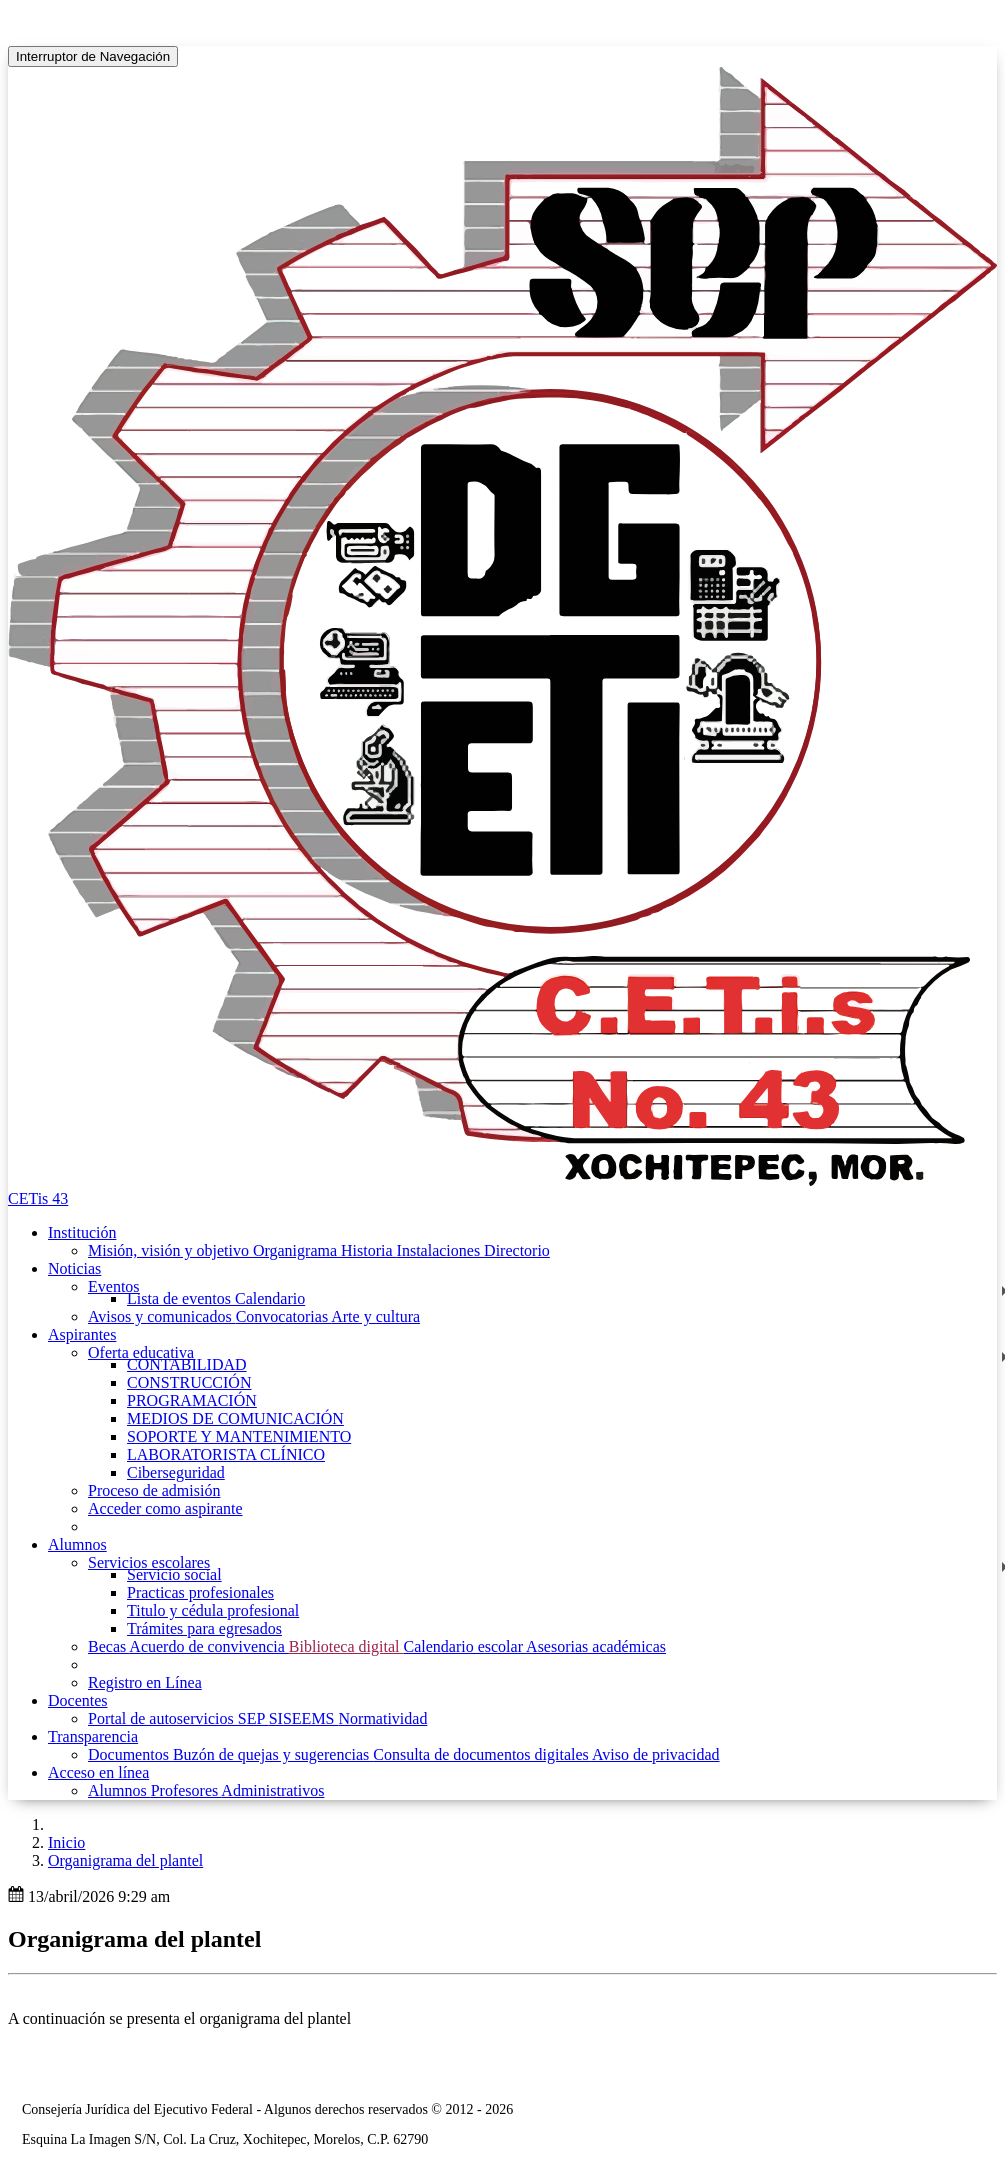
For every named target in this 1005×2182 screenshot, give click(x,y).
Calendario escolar (464, 1646)
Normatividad (383, 1718)
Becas (108, 1646)
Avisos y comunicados (162, 1316)
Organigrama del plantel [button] (125, 1860)
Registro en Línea (145, 1682)
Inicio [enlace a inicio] (66, 1842)
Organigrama (297, 1250)
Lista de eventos (181, 1298)
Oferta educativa (141, 1352)
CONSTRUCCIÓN (189, 1382)
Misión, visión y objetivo (170, 1250)
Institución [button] (82, 1232)
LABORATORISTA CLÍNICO (226, 1454)
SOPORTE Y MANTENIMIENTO (239, 1436)
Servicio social (174, 1574)
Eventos (114, 1286)
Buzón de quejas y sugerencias (273, 1754)
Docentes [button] (78, 1700)
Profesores (186, 1790)
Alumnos (119, 1790)
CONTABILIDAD (187, 1364)
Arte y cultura (375, 1316)
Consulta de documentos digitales (482, 1754)
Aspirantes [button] (82, 1334)
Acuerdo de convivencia (208, 1646)
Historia (369, 1250)
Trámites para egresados (204, 1628)
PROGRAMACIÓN (192, 1400)
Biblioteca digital (346, 1646)
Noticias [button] (74, 1268)
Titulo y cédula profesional (213, 1610)
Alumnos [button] (77, 1544)
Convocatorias (284, 1316)
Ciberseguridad (176, 1472)
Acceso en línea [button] (98, 1772)
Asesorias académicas (596, 1646)
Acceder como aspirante (165, 1508)
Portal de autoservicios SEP (178, 1718)
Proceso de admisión (154, 1490)
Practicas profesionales (200, 1592)
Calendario (270, 1298)
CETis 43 (38, 1198)
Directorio (517, 1250)
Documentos (130, 1754)
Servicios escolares (149, 1562)
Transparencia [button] (93, 1736)
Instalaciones (441, 1250)
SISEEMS (304, 1718)
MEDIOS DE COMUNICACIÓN (235, 1418)
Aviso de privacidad (656, 1754)
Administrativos (272, 1790)
